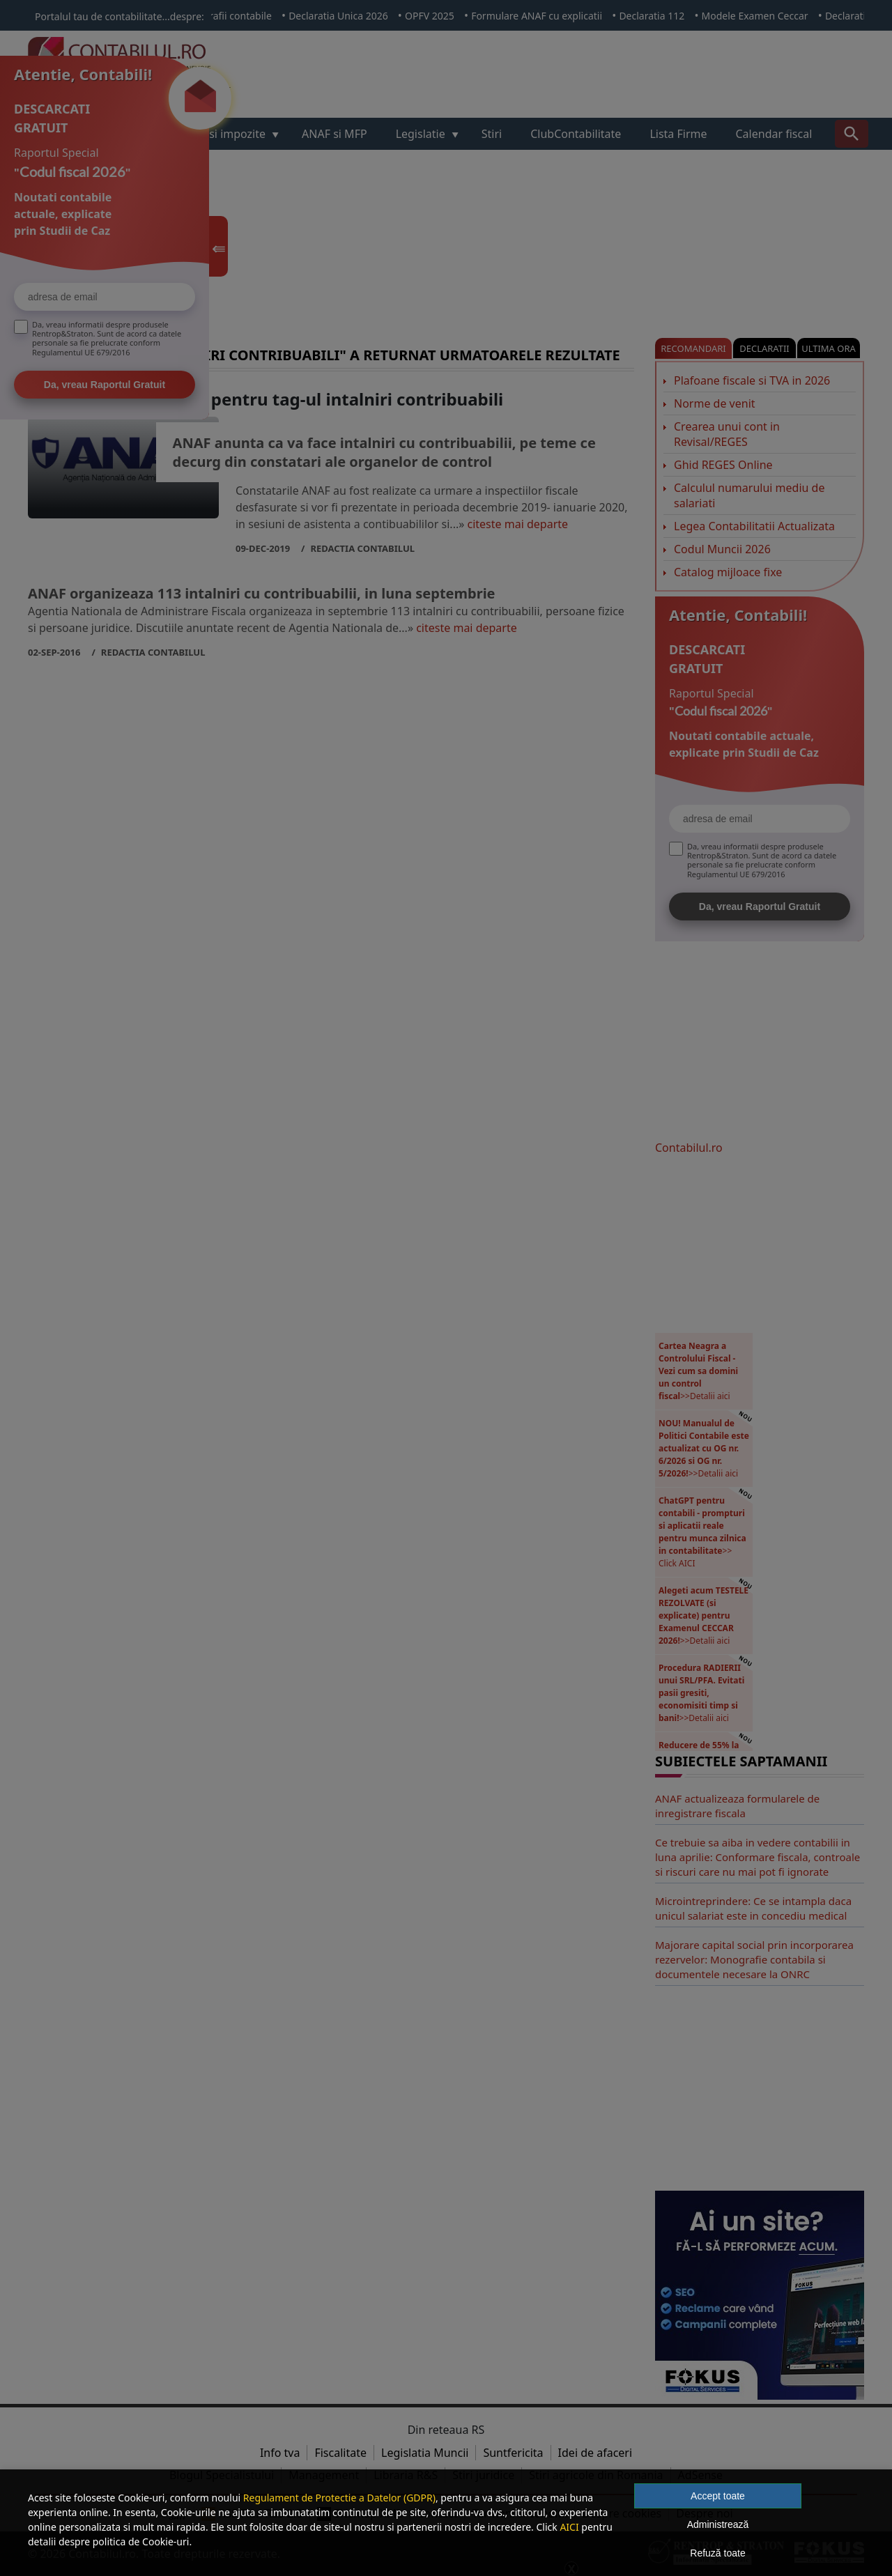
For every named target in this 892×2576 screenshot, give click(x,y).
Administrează (718, 2524)
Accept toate (718, 2495)
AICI (569, 2526)
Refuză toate (717, 2553)
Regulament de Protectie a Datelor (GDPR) (339, 2497)
